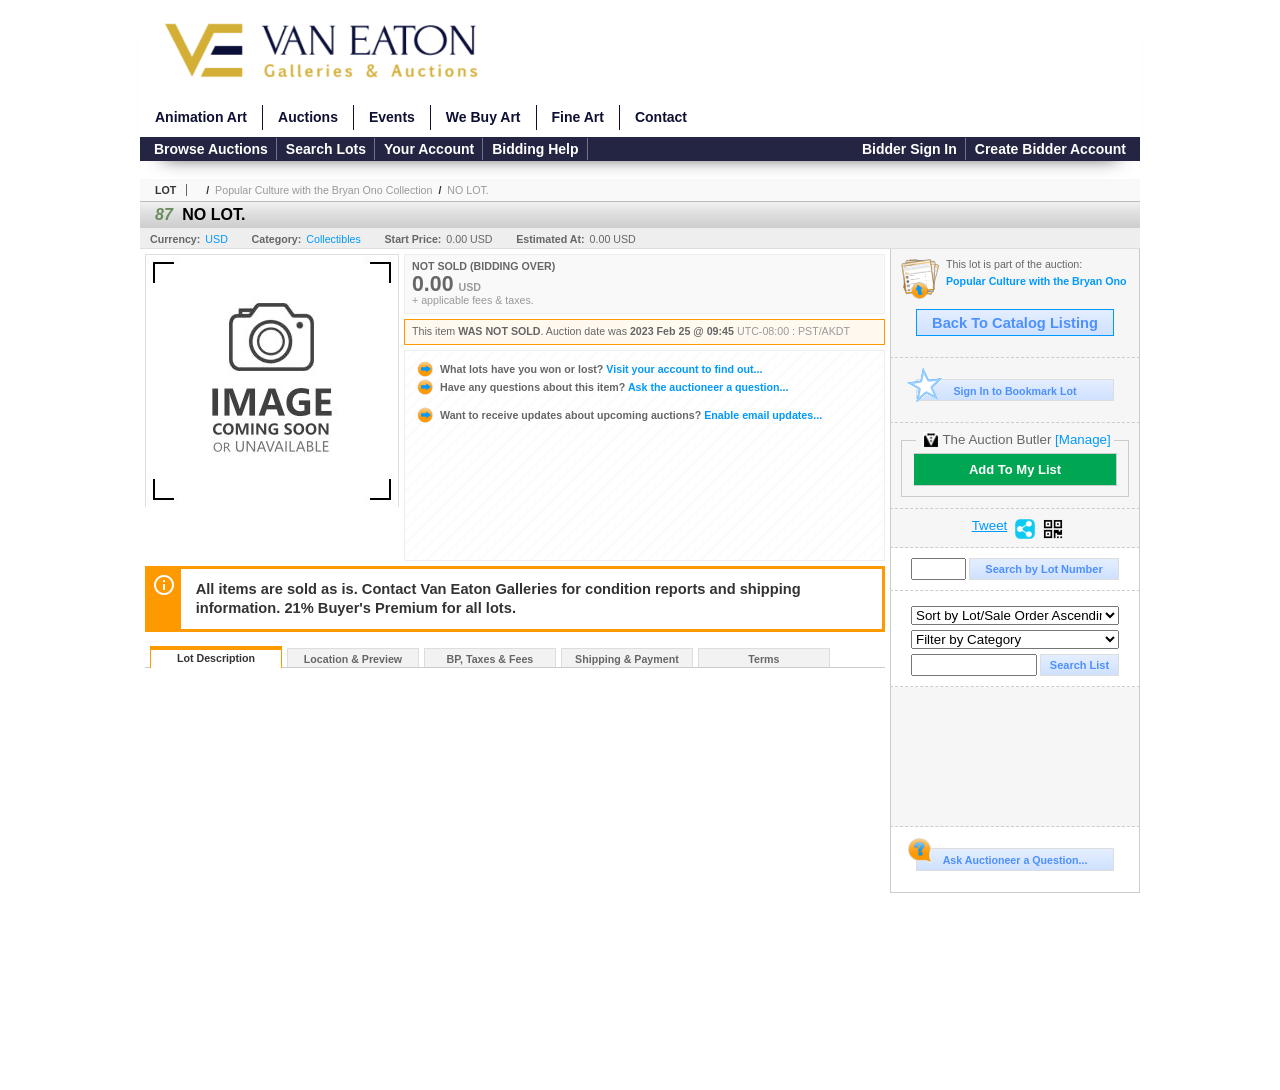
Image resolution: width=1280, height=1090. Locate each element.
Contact (661, 117)
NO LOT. (467, 190)
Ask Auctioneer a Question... (1001, 857)
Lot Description (216, 658)
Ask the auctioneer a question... (601, 387)
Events (392, 117)
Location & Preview (353, 659)
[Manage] (1082, 439)
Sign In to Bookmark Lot (996, 390)
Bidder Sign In (909, 149)
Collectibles (333, 239)
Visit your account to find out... (588, 369)
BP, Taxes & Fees (490, 659)
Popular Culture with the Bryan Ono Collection (323, 190)
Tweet (990, 526)
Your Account (429, 149)
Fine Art (578, 117)
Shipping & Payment (627, 659)
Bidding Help (535, 149)
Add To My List (1015, 469)
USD (216, 239)
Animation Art (201, 117)
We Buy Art (483, 117)
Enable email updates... (618, 415)
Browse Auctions (211, 149)
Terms (763, 659)
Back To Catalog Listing (1015, 323)
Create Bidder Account (1050, 149)
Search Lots (326, 149)
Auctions (308, 117)
